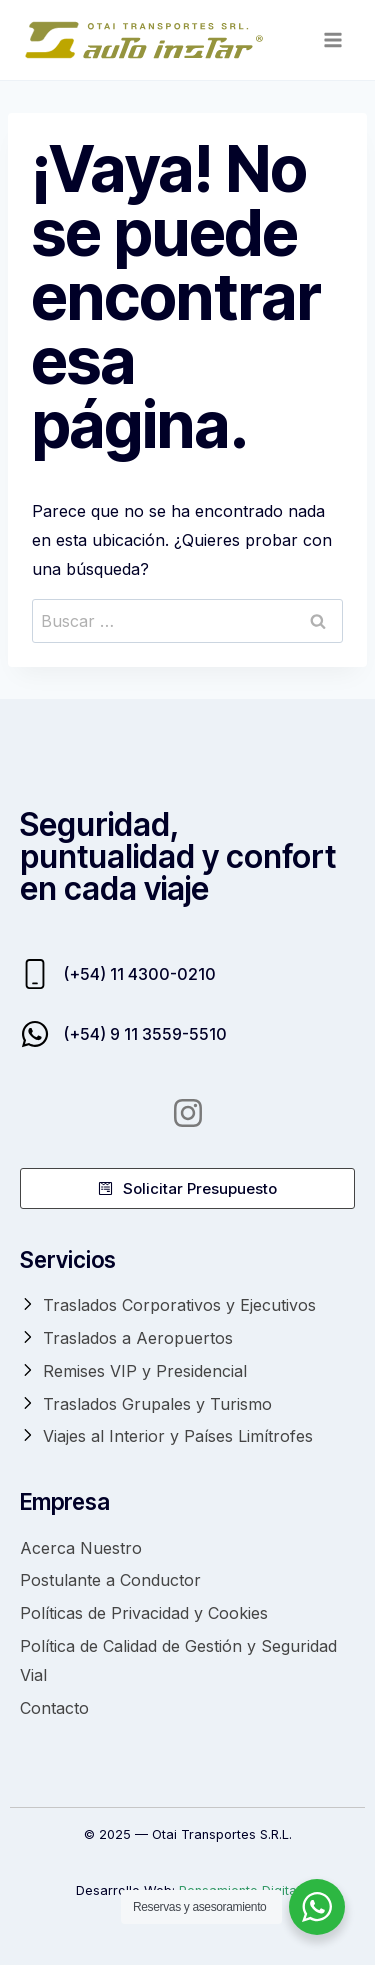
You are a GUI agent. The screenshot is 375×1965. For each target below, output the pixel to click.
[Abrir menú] (332, 39)
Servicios (68, 1259)
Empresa (65, 1501)
